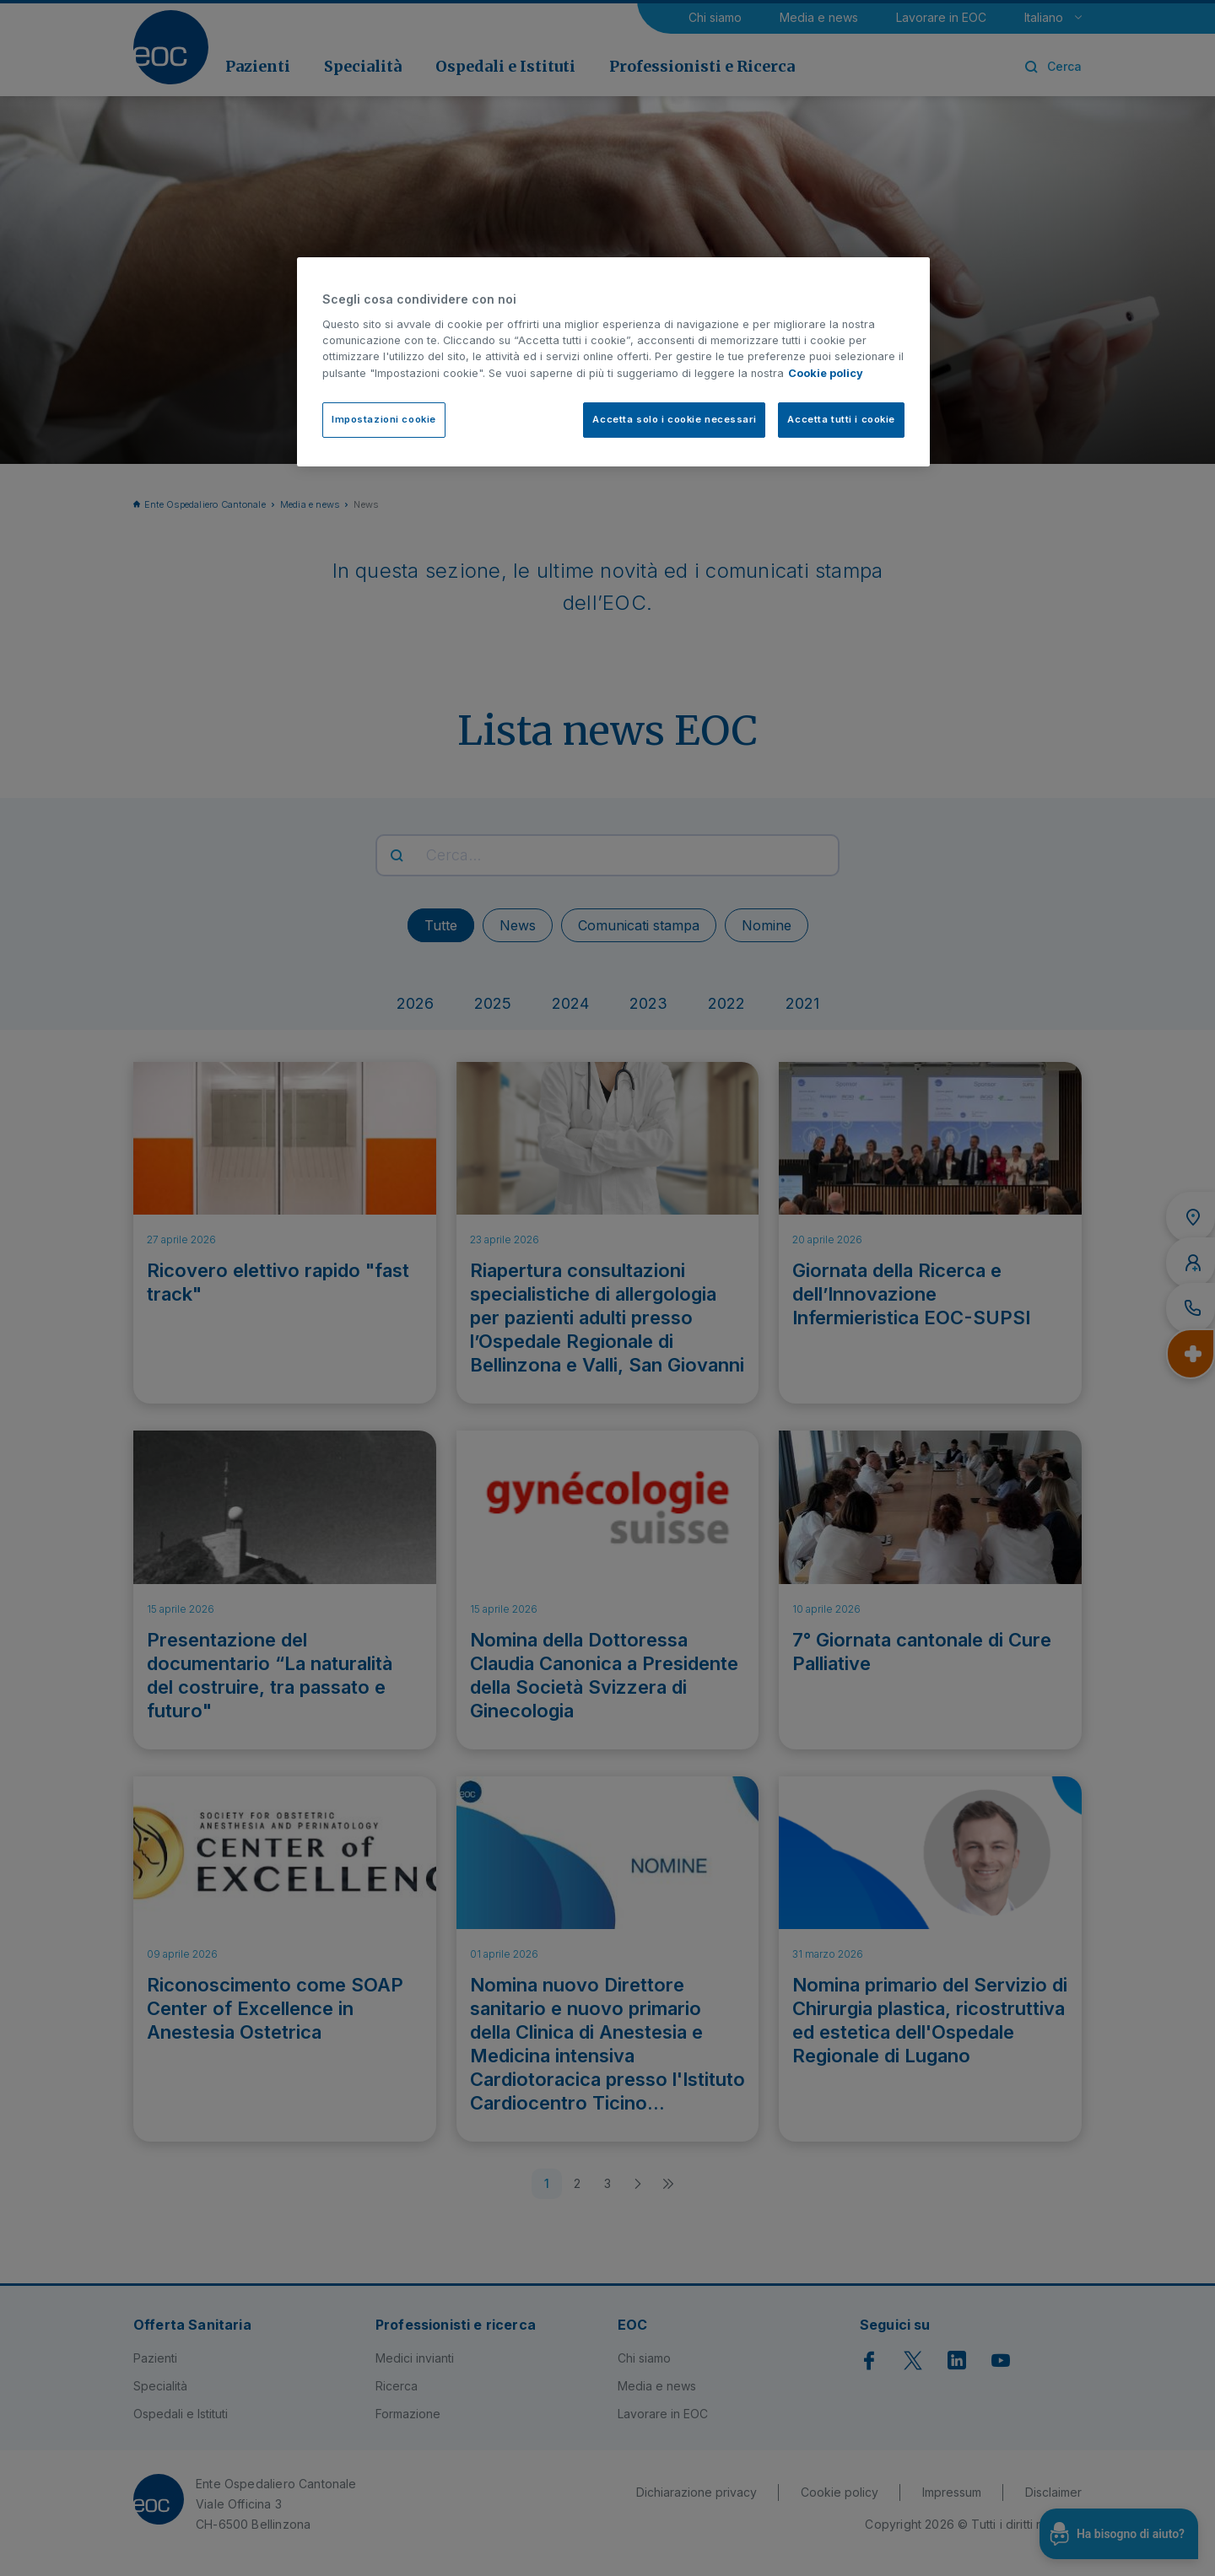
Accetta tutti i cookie (841, 419)
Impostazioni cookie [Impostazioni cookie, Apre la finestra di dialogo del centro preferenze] (384, 419)
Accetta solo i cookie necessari (674, 419)
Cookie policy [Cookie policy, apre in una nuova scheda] (825, 373)
